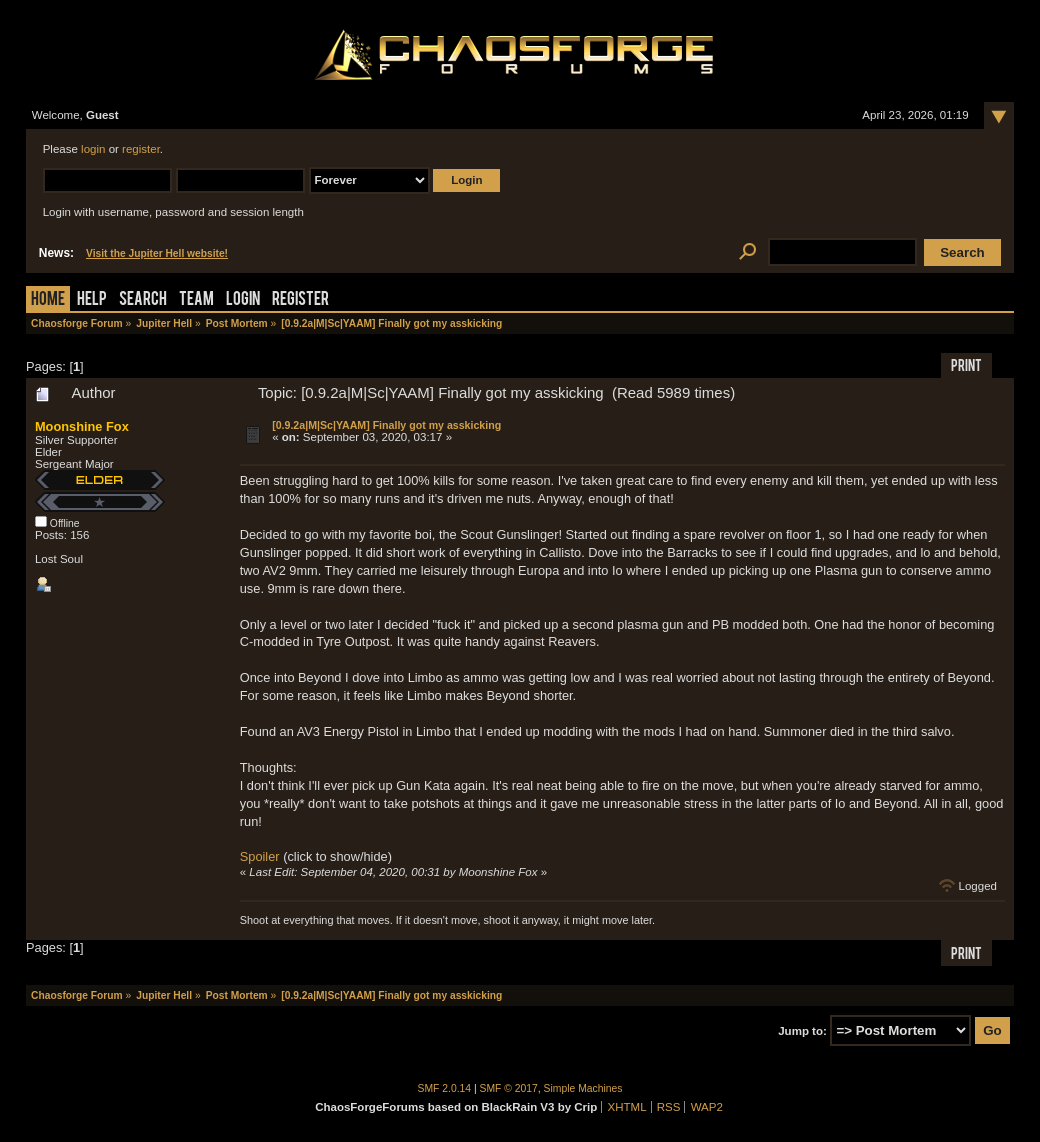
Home (48, 300)
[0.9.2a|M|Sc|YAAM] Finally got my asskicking (386, 425)
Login (243, 300)
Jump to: (802, 1031)
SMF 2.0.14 (445, 1088)
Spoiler (260, 856)
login (93, 149)
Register (300, 300)
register (141, 149)
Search (143, 300)
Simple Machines (583, 1088)
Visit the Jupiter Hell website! (157, 253)
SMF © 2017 (509, 1088)
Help (92, 300)
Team (196, 300)
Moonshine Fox (82, 426)
